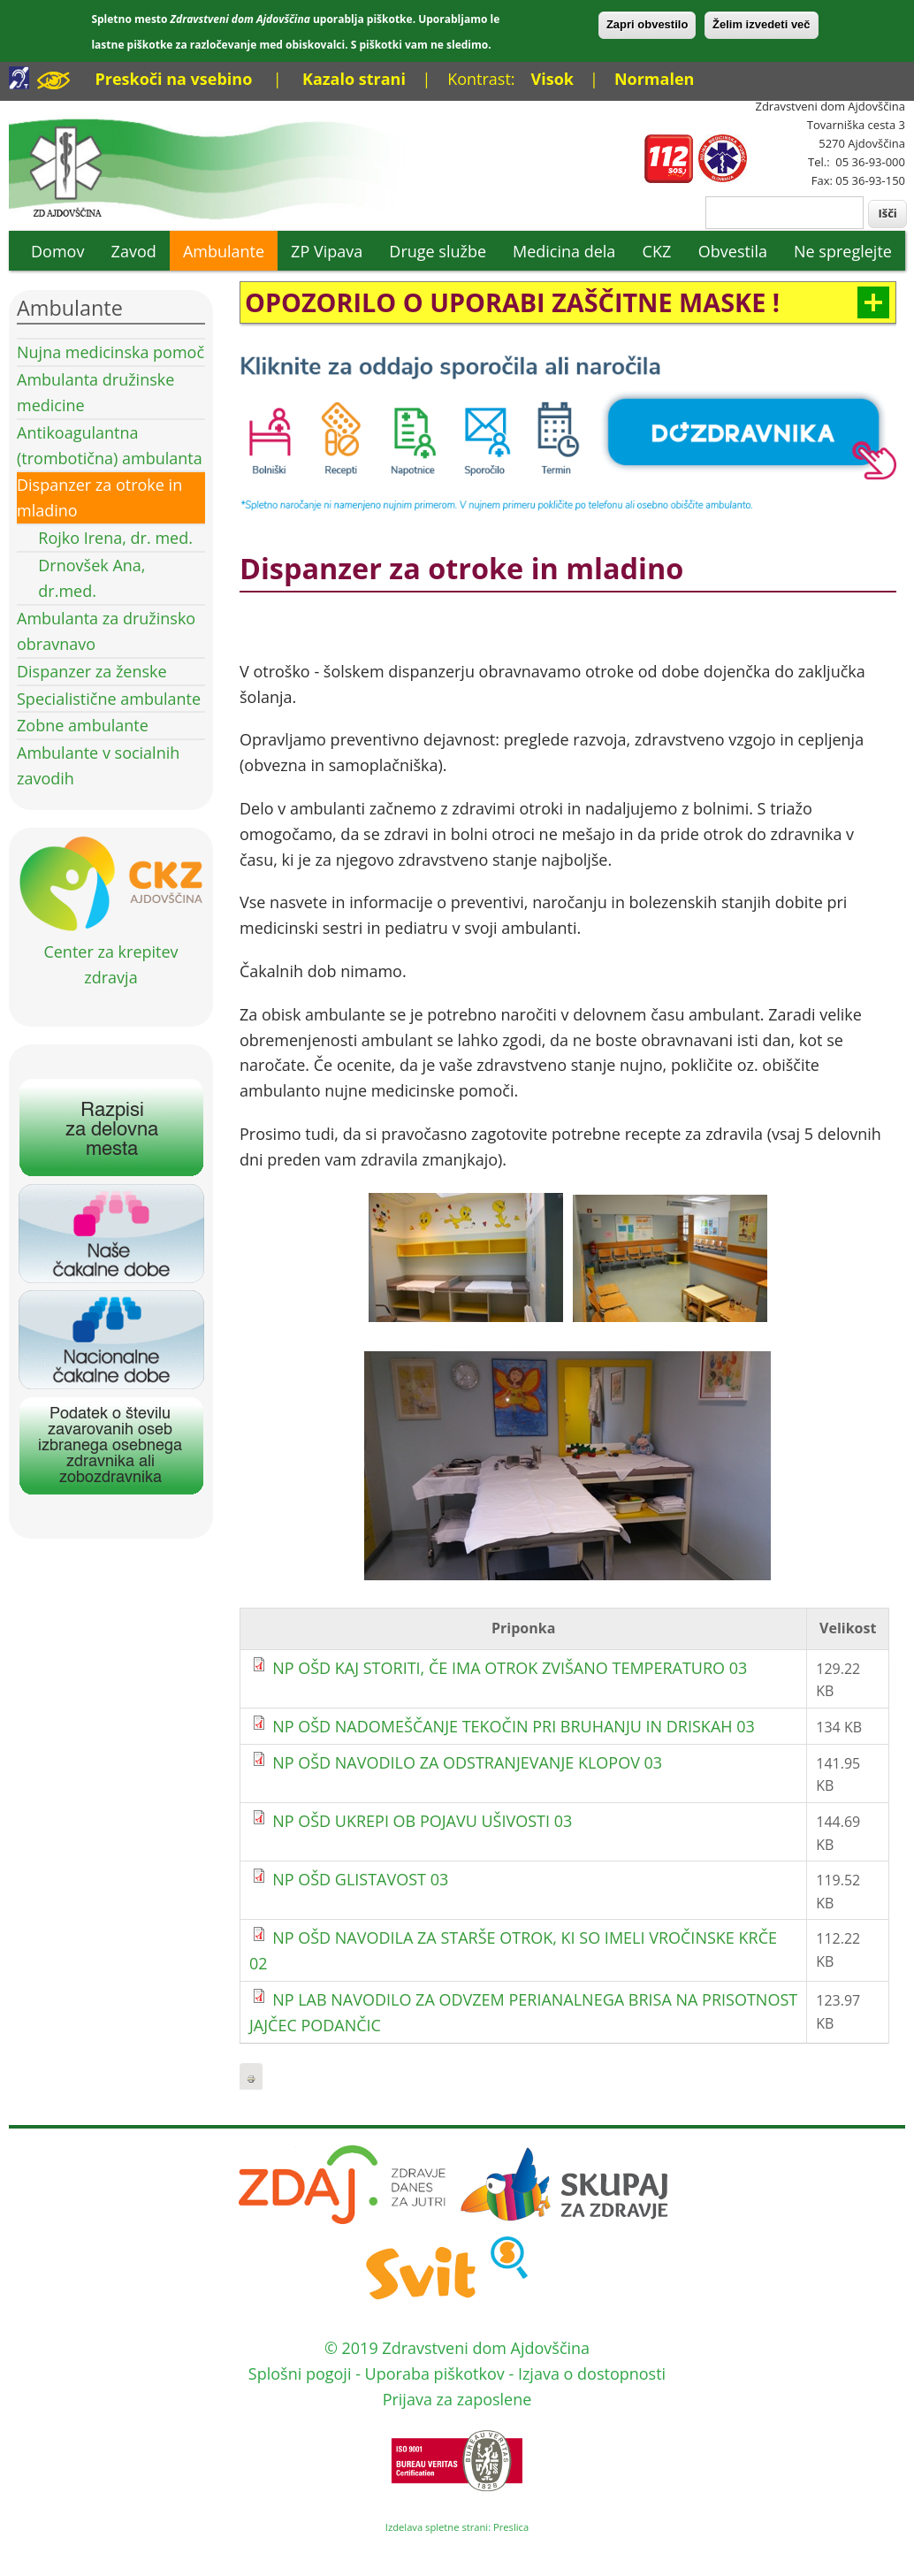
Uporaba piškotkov (435, 2373)
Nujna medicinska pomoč (110, 352)
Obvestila (732, 251)
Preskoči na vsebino (173, 78)
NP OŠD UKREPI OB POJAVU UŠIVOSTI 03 (422, 1820)
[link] (568, 302)
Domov (57, 251)
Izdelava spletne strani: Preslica (457, 2527)
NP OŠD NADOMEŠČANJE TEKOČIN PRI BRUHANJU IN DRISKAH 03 (513, 1726)
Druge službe (437, 251)
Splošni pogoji (300, 2373)
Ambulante (223, 251)
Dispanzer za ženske (92, 671)
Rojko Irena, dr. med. (115, 537)
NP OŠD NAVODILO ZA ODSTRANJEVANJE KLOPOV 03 (467, 1762)
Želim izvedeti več (761, 24)
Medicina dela (564, 251)
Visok (552, 78)
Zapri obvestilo (647, 24)
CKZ (657, 251)
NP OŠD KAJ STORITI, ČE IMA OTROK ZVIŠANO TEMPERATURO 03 (509, 1667)
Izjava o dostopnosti (592, 2373)
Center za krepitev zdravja (111, 951)
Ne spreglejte (843, 251)
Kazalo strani (354, 78)
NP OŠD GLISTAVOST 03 (360, 1879)
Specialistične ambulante (109, 698)
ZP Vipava (326, 251)
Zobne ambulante (83, 725)
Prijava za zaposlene (457, 2399)
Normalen (654, 78)
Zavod (133, 251)
